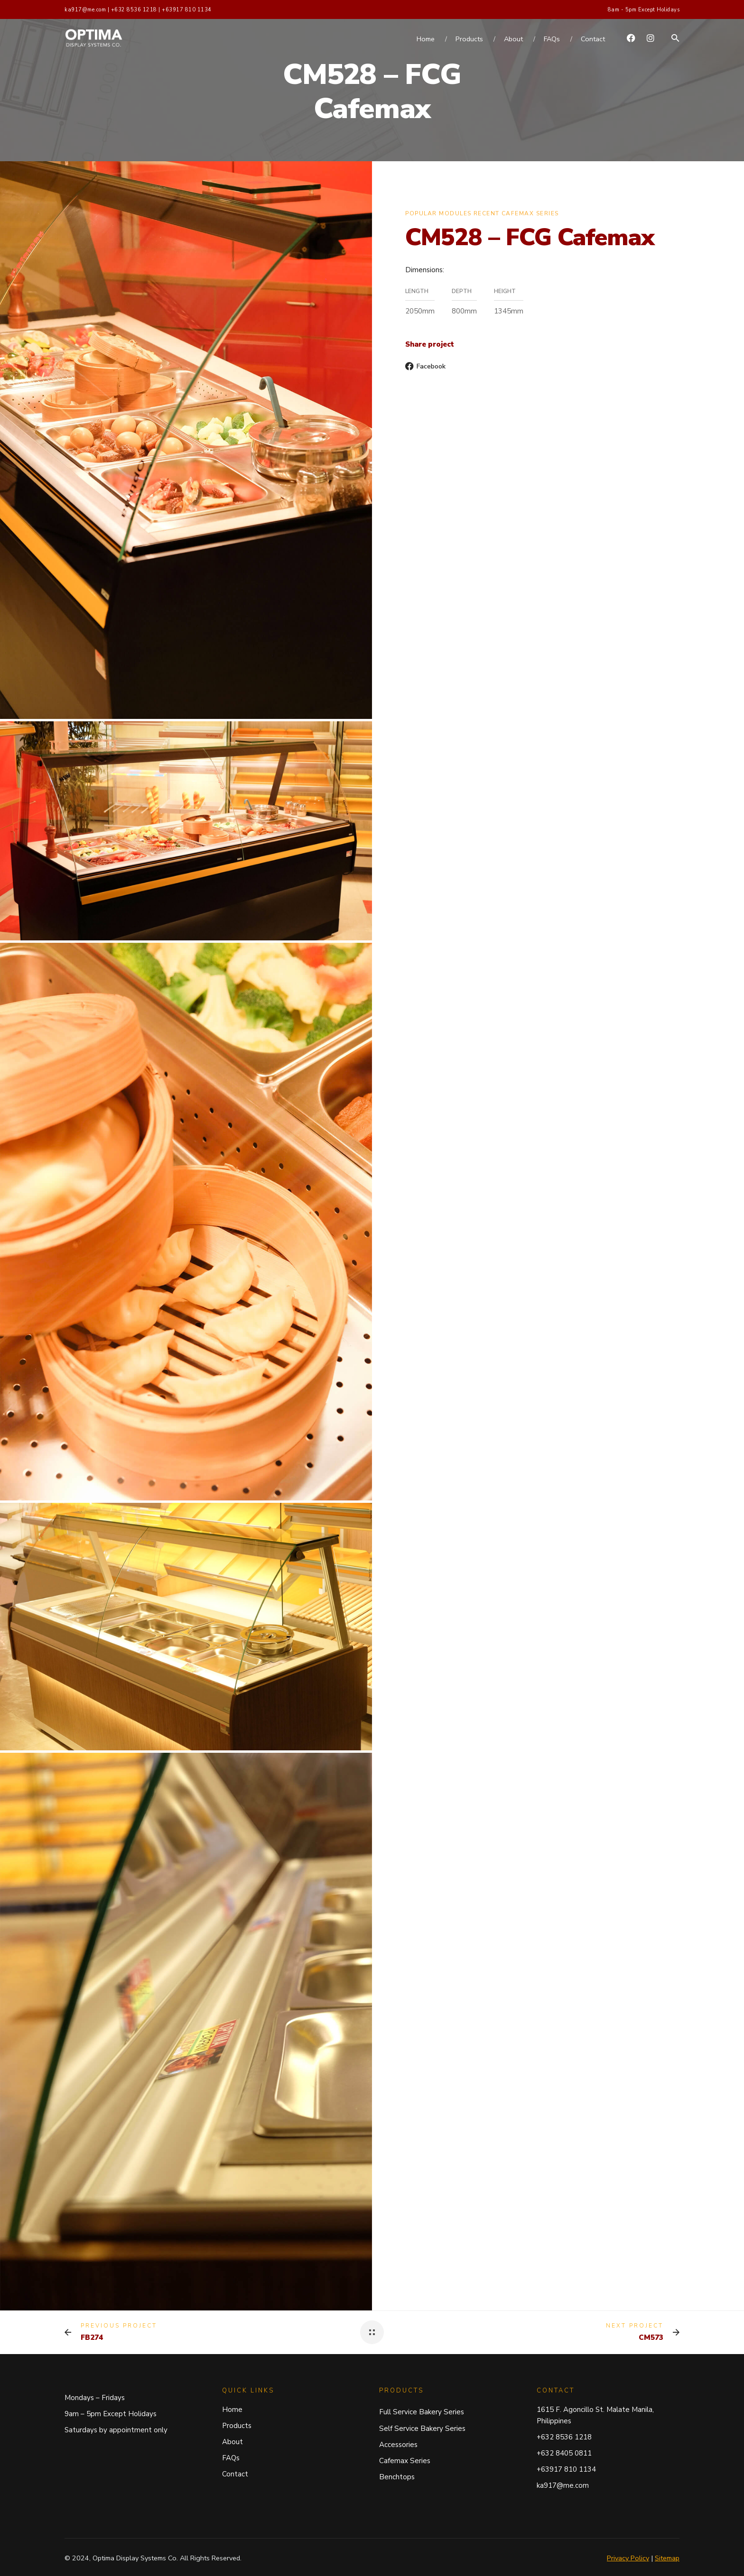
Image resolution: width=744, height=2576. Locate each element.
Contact (235, 2474)
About (232, 2442)
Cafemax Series (404, 2461)
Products (236, 2425)
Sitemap (667, 2558)
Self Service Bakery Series (422, 2428)
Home (232, 2409)
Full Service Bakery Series (421, 2412)
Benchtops (397, 2477)
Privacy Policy (628, 2558)
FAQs (231, 2458)
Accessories (398, 2444)
